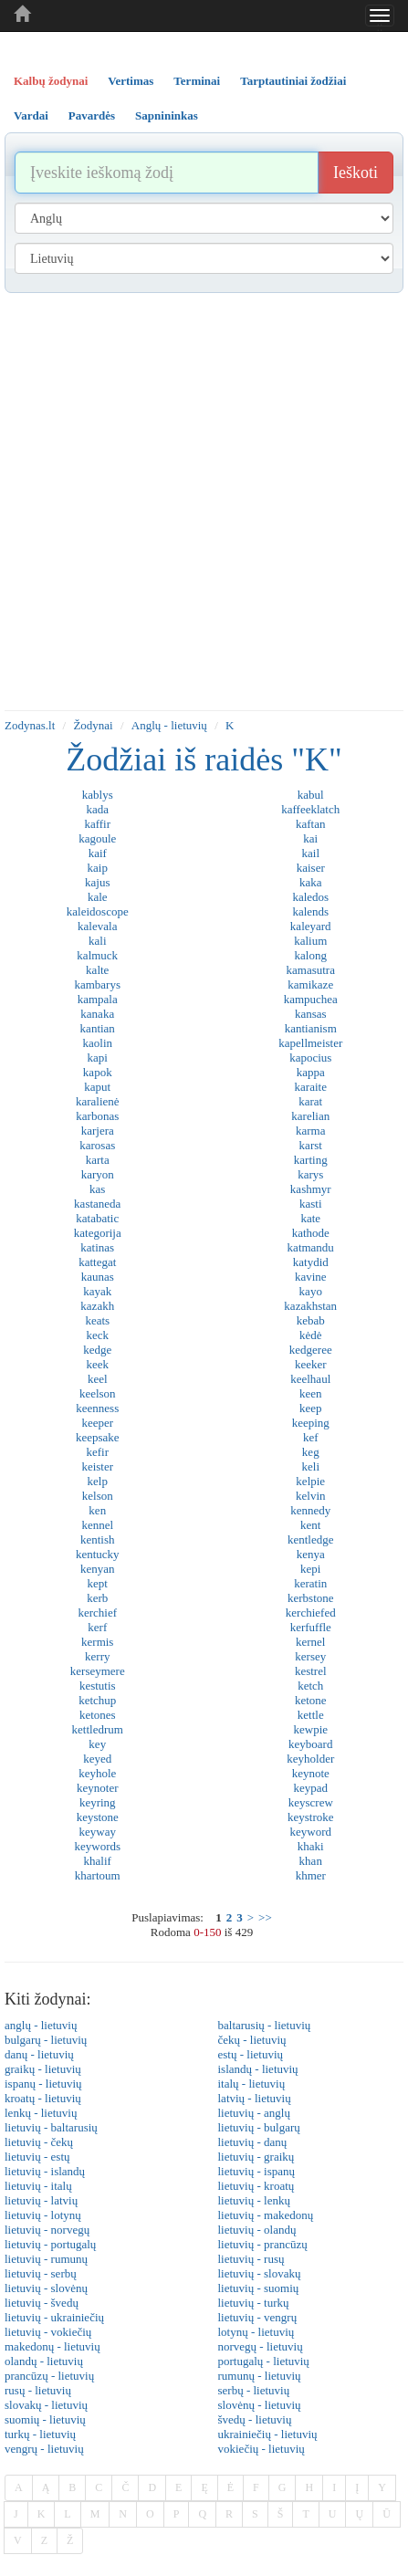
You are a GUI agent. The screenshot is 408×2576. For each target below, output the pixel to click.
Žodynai (92, 725)
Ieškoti (355, 172)
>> (265, 1917)
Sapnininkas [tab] (166, 115)
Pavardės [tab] (91, 115)
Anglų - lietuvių (169, 725)
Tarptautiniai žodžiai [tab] (293, 81)
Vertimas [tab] (130, 81)
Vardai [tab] (31, 115)
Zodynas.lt (30, 725)
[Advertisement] (199, 501)
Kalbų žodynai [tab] (51, 81)
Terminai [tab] (196, 81)
